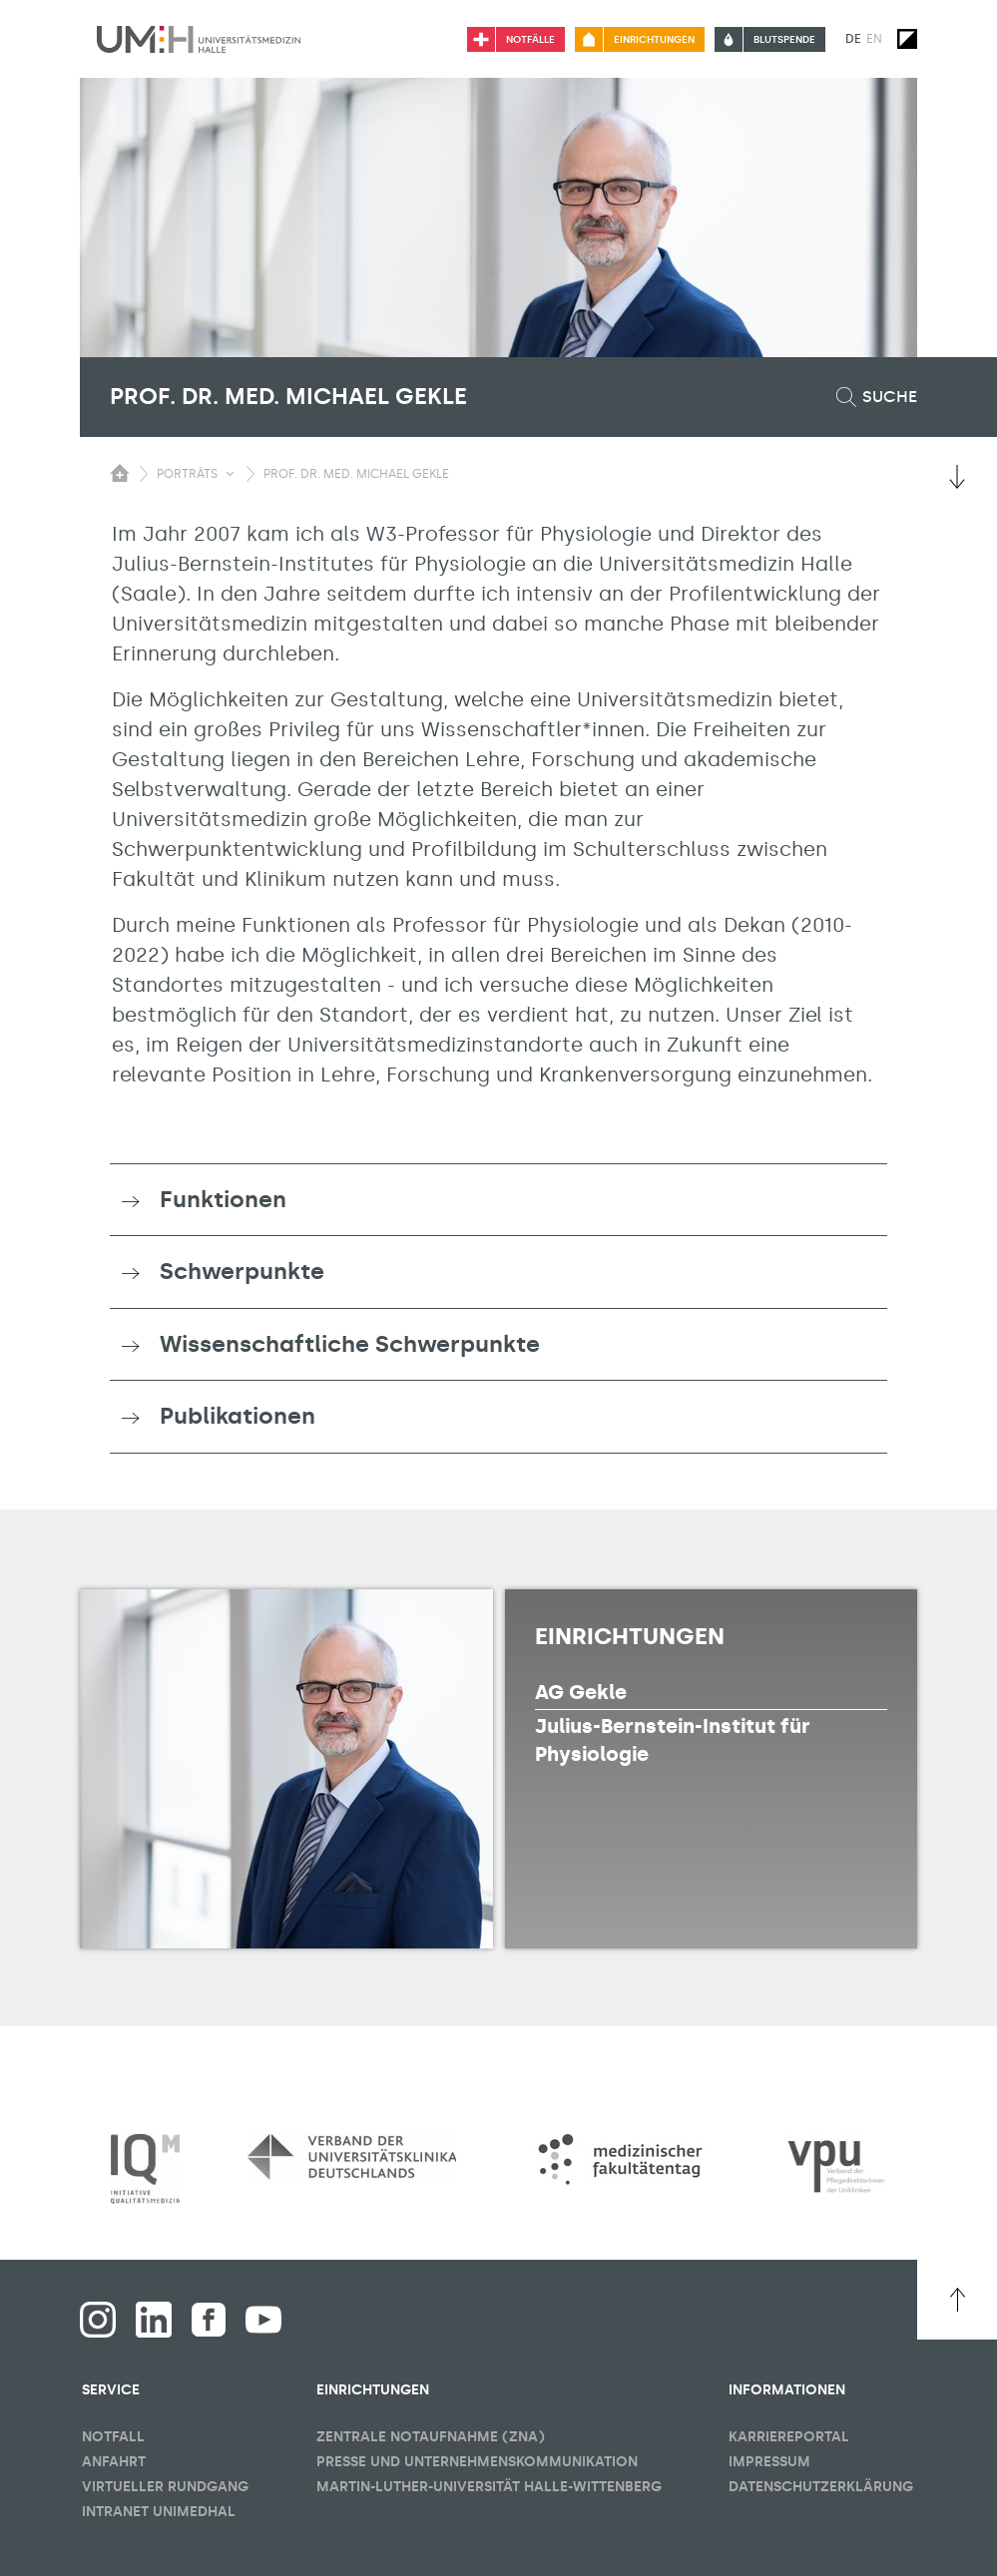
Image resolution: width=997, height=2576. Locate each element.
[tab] (498, 1200)
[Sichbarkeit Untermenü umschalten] (230, 474)
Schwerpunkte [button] (242, 1271)
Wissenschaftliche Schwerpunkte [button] (350, 1344)
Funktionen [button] (223, 1199)
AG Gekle (581, 1692)
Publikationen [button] (237, 1416)
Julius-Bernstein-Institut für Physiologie (672, 1740)
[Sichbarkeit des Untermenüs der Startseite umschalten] (120, 473)
